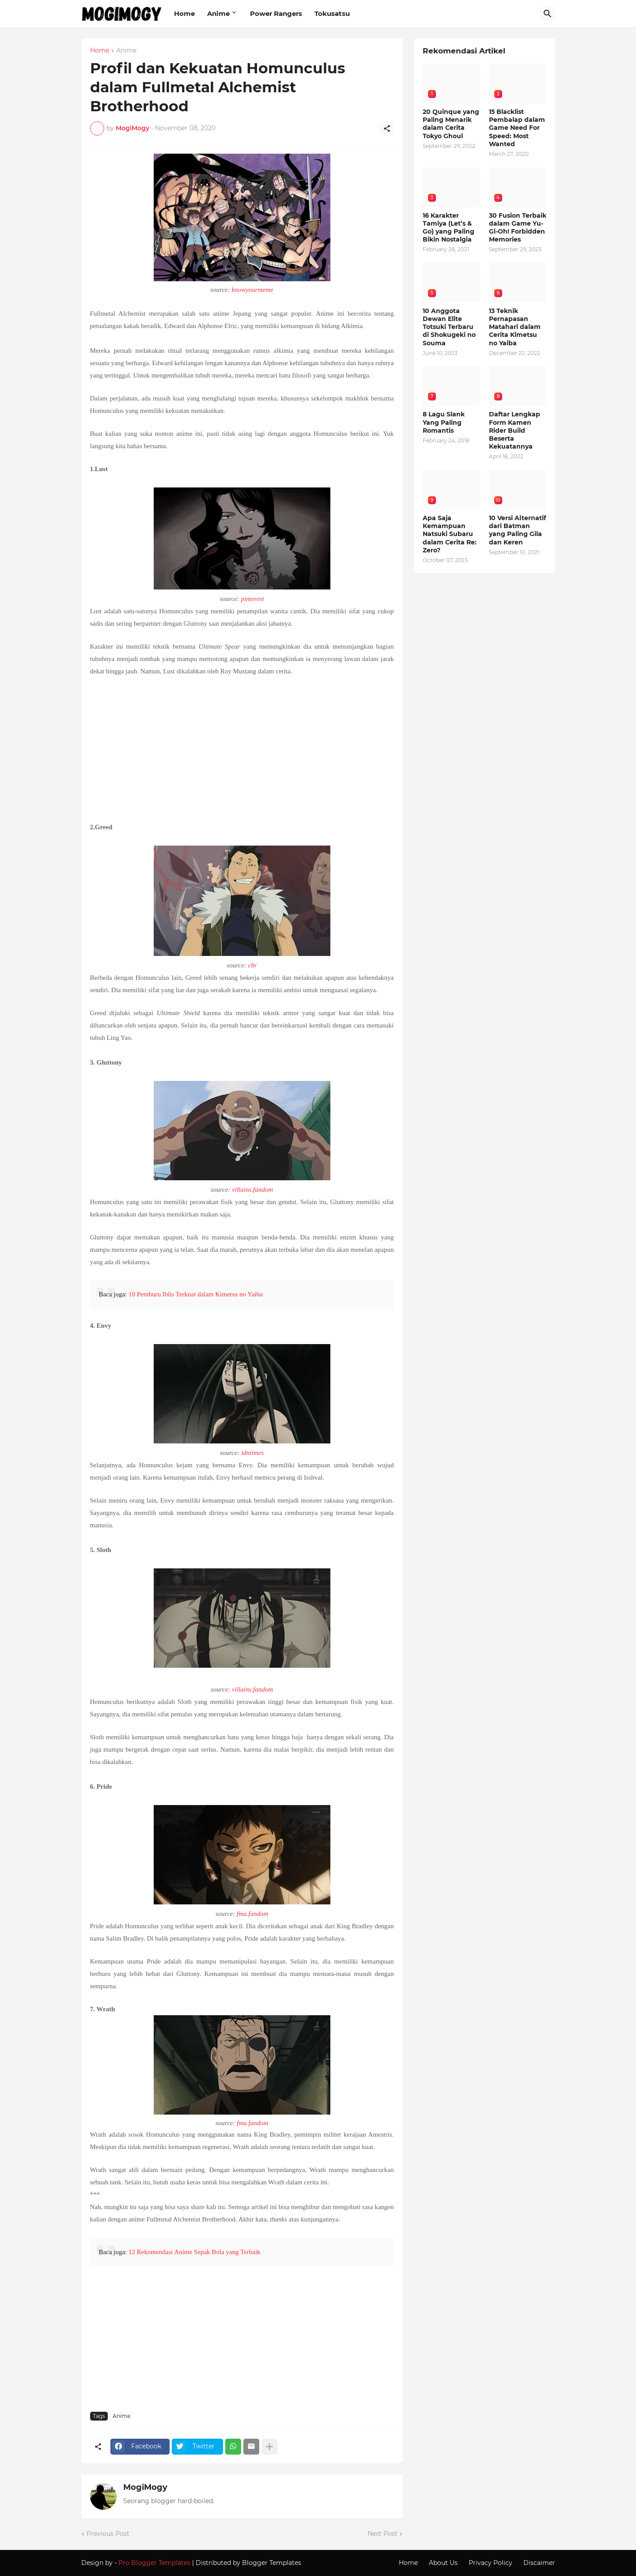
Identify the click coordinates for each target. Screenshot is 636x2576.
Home (184, 13)
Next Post (382, 2534)
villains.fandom (252, 1189)
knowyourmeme (252, 289)
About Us (443, 2563)
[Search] (547, 13)
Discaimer (539, 2563)
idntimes (252, 1452)
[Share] (387, 128)
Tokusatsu (332, 13)
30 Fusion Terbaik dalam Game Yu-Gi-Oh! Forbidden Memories (517, 228)
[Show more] (269, 2447)
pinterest (252, 598)
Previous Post (108, 2534)
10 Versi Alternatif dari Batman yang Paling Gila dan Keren (517, 530)
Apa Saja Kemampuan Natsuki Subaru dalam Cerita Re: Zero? (450, 534)
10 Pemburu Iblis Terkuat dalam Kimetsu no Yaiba (196, 1294)
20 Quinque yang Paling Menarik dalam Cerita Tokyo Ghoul (451, 124)
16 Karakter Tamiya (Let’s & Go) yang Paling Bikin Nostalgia (448, 228)
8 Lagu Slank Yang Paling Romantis (444, 422)
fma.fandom (252, 1913)
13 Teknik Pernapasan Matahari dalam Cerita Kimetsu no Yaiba (515, 327)
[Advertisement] (242, 748)
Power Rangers (276, 13)
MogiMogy (145, 2487)
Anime (218, 13)
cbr (252, 965)
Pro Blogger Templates (154, 2563)
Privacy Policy (490, 2563)
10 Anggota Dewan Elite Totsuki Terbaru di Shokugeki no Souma (449, 327)
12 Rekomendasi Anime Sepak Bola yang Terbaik (195, 2251)
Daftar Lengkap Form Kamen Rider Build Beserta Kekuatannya (514, 430)
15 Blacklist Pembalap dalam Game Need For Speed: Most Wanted (517, 128)
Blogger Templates (271, 2563)
